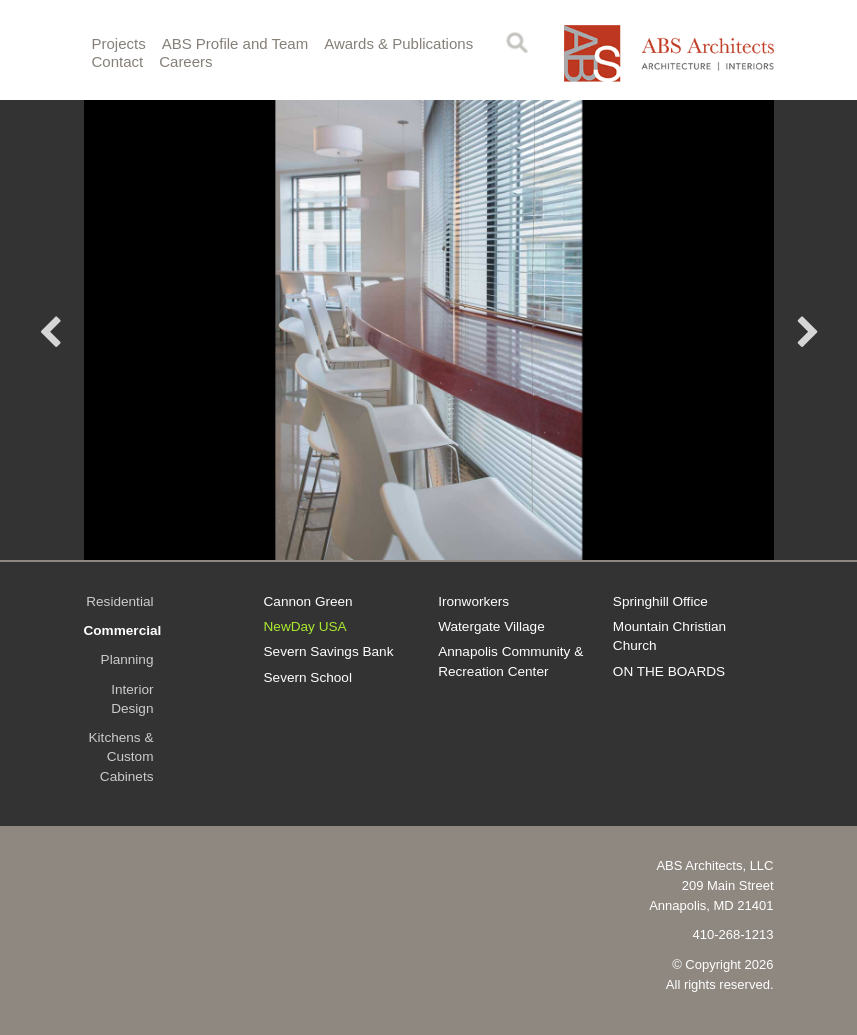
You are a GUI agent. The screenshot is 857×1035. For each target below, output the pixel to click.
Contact (118, 61)
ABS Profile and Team (235, 43)
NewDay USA (305, 626)
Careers (185, 61)
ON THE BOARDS (669, 671)
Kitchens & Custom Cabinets (121, 757)
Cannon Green (308, 601)
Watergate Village (491, 626)
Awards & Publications (398, 43)
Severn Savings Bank (329, 651)
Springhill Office (660, 601)
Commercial (123, 630)
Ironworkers (473, 601)
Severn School (308, 677)
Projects (119, 43)
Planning (127, 659)
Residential (119, 601)
